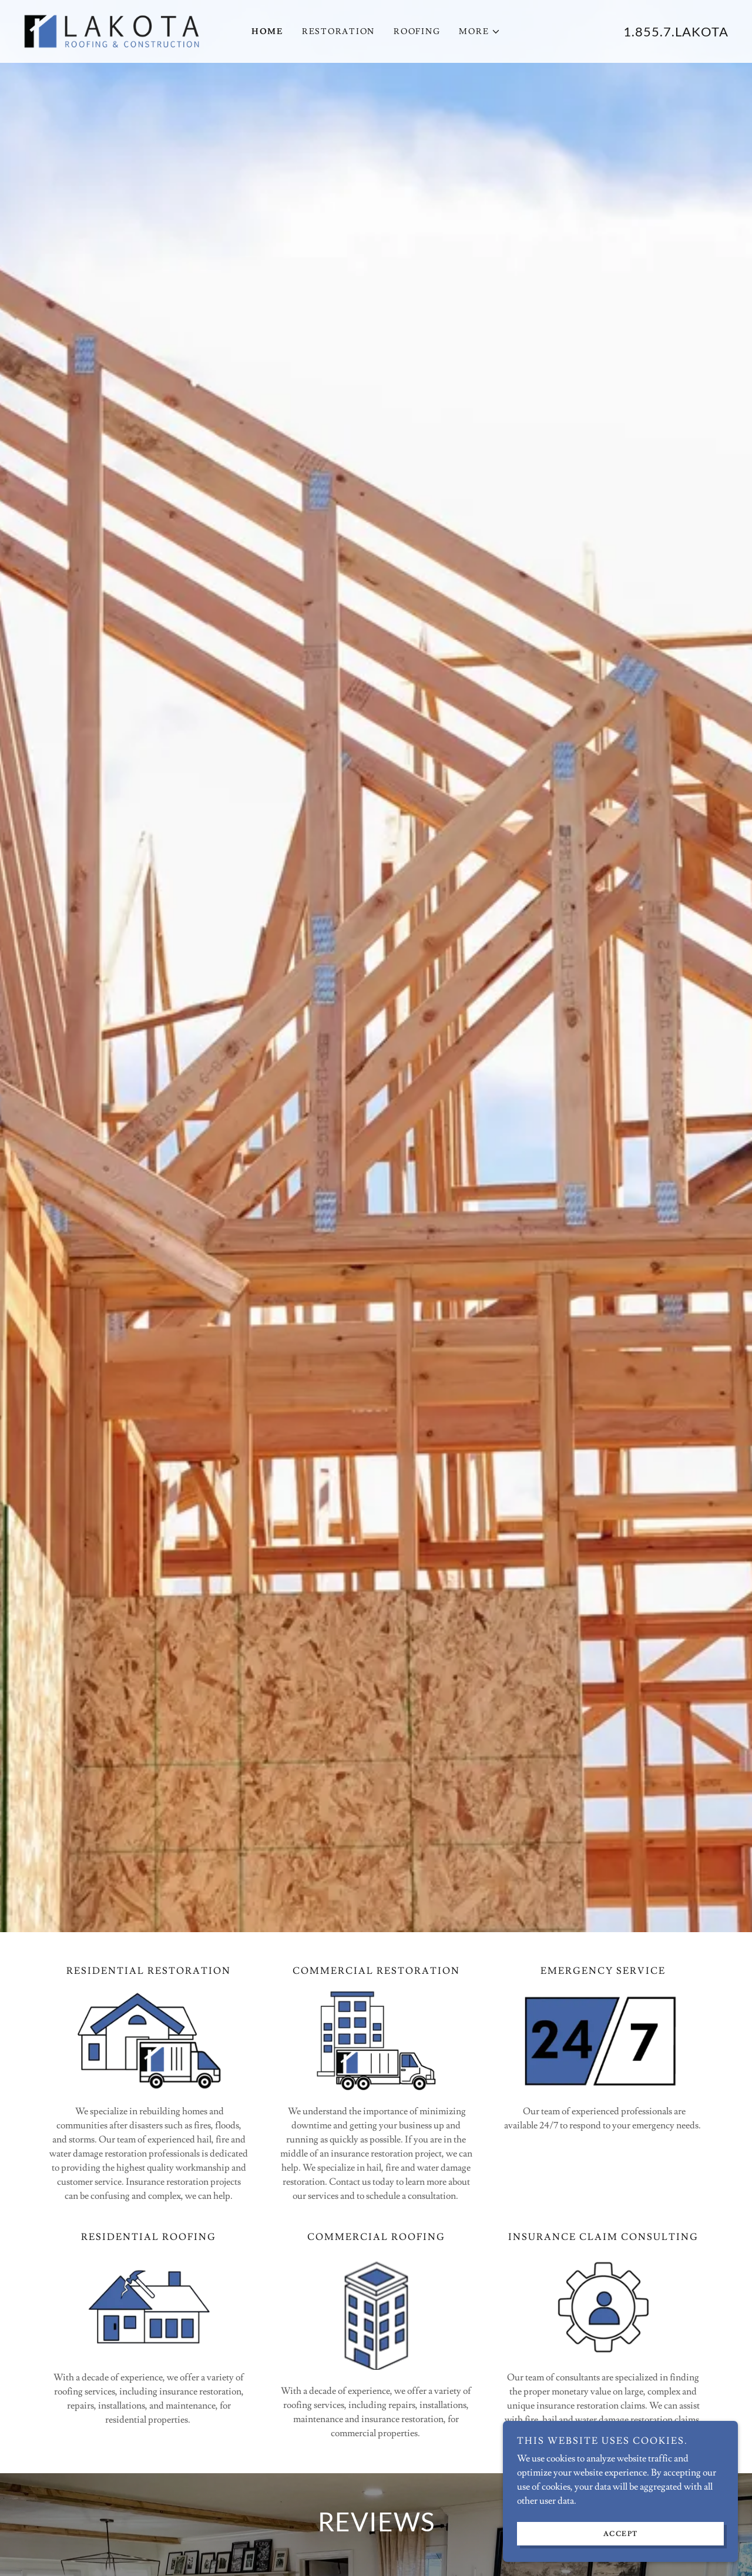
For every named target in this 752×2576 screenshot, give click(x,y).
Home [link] (267, 31)
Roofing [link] (417, 31)
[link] (112, 29)
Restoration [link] (338, 31)
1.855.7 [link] (647, 31)
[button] (480, 32)
